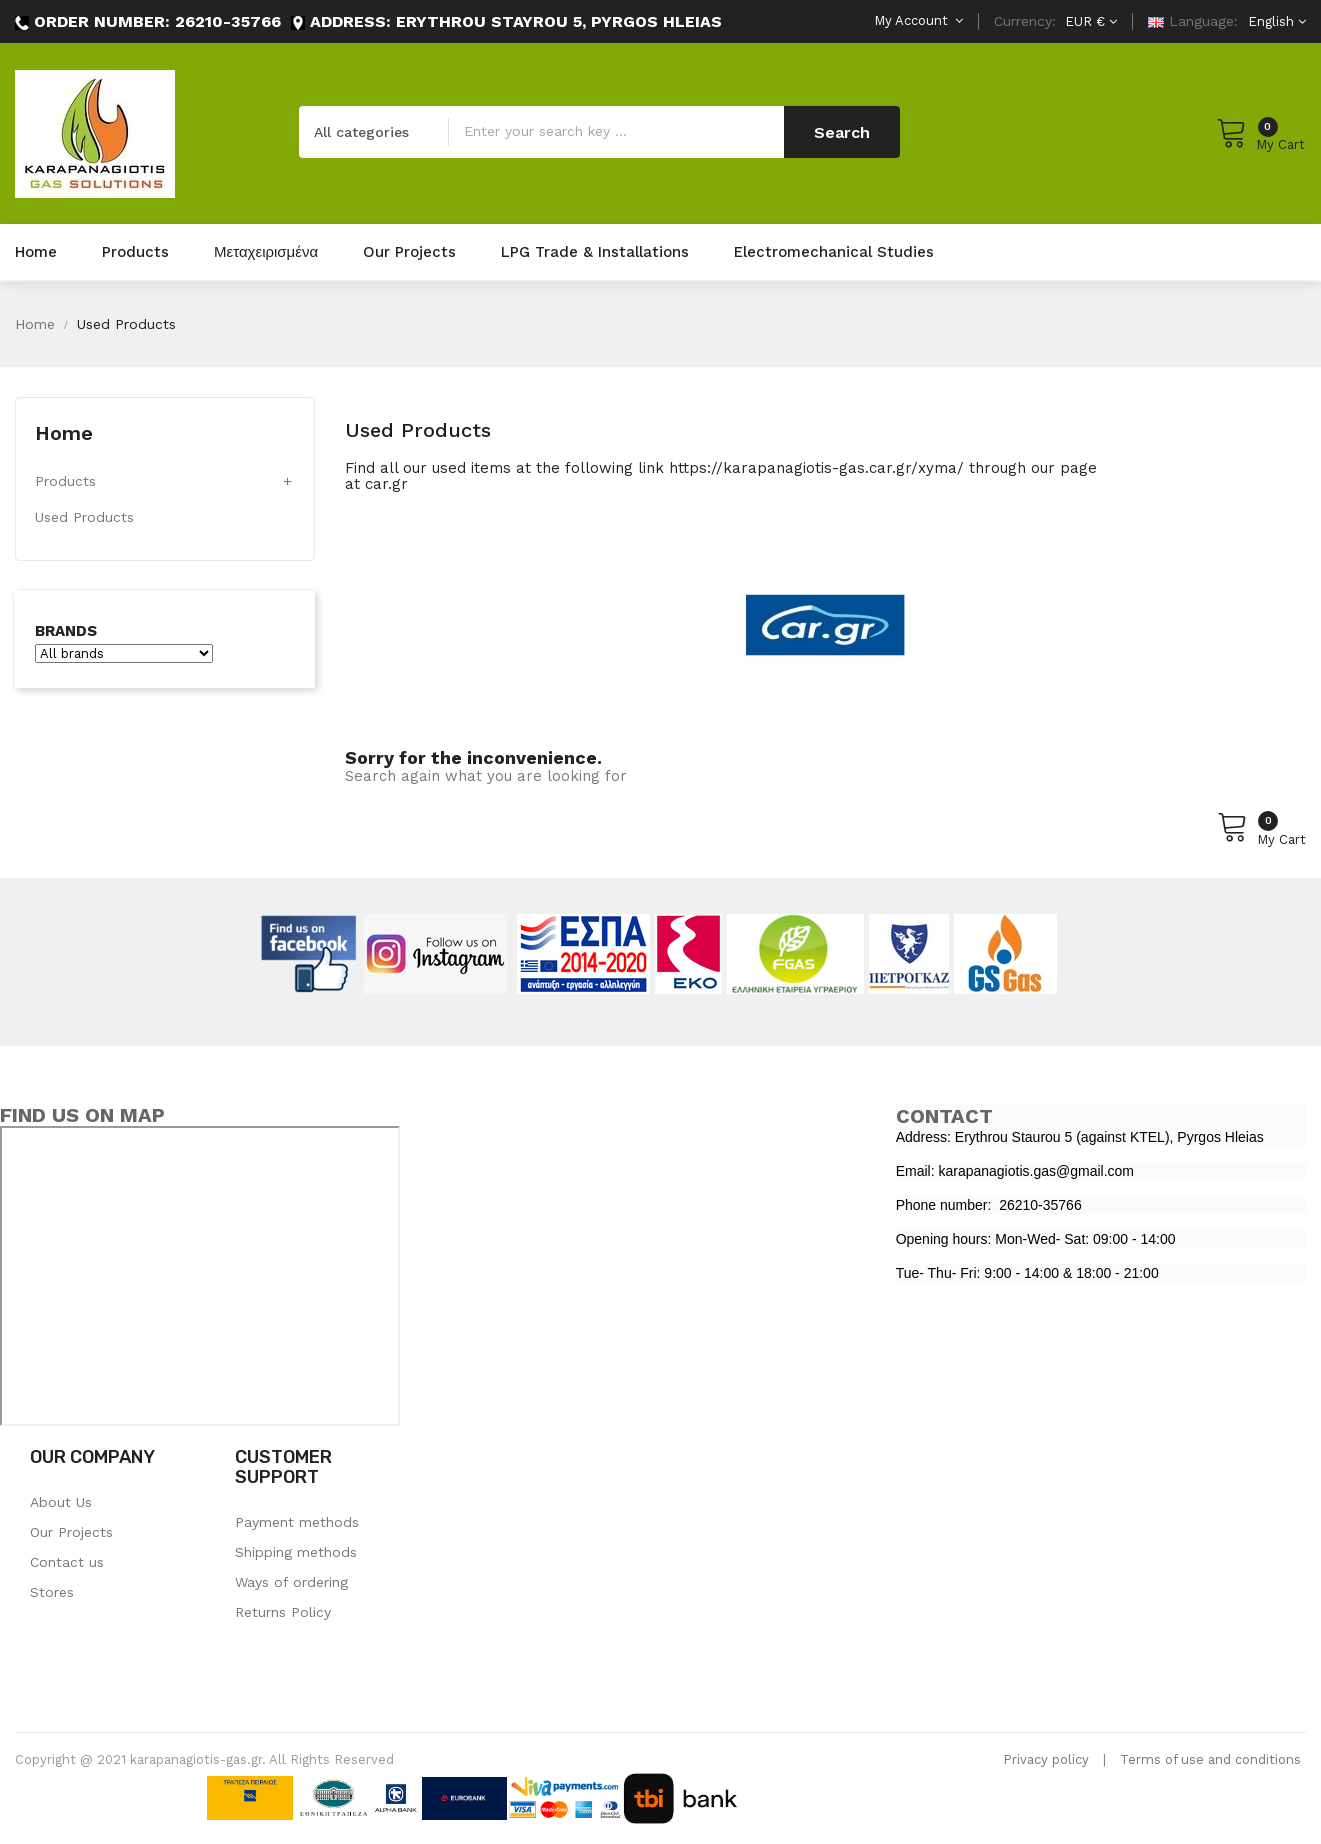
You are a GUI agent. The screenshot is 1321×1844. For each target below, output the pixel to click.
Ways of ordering (291, 1582)
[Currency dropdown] (1088, 21)
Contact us (67, 1562)
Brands (66, 631)
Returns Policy (283, 1612)
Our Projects (71, 1532)
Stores (52, 1592)
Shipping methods (296, 1552)
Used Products (84, 517)
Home (64, 433)
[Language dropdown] (1274, 21)
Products (65, 481)
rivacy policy (1050, 1759)
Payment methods (297, 1522)
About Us (61, 1502)
